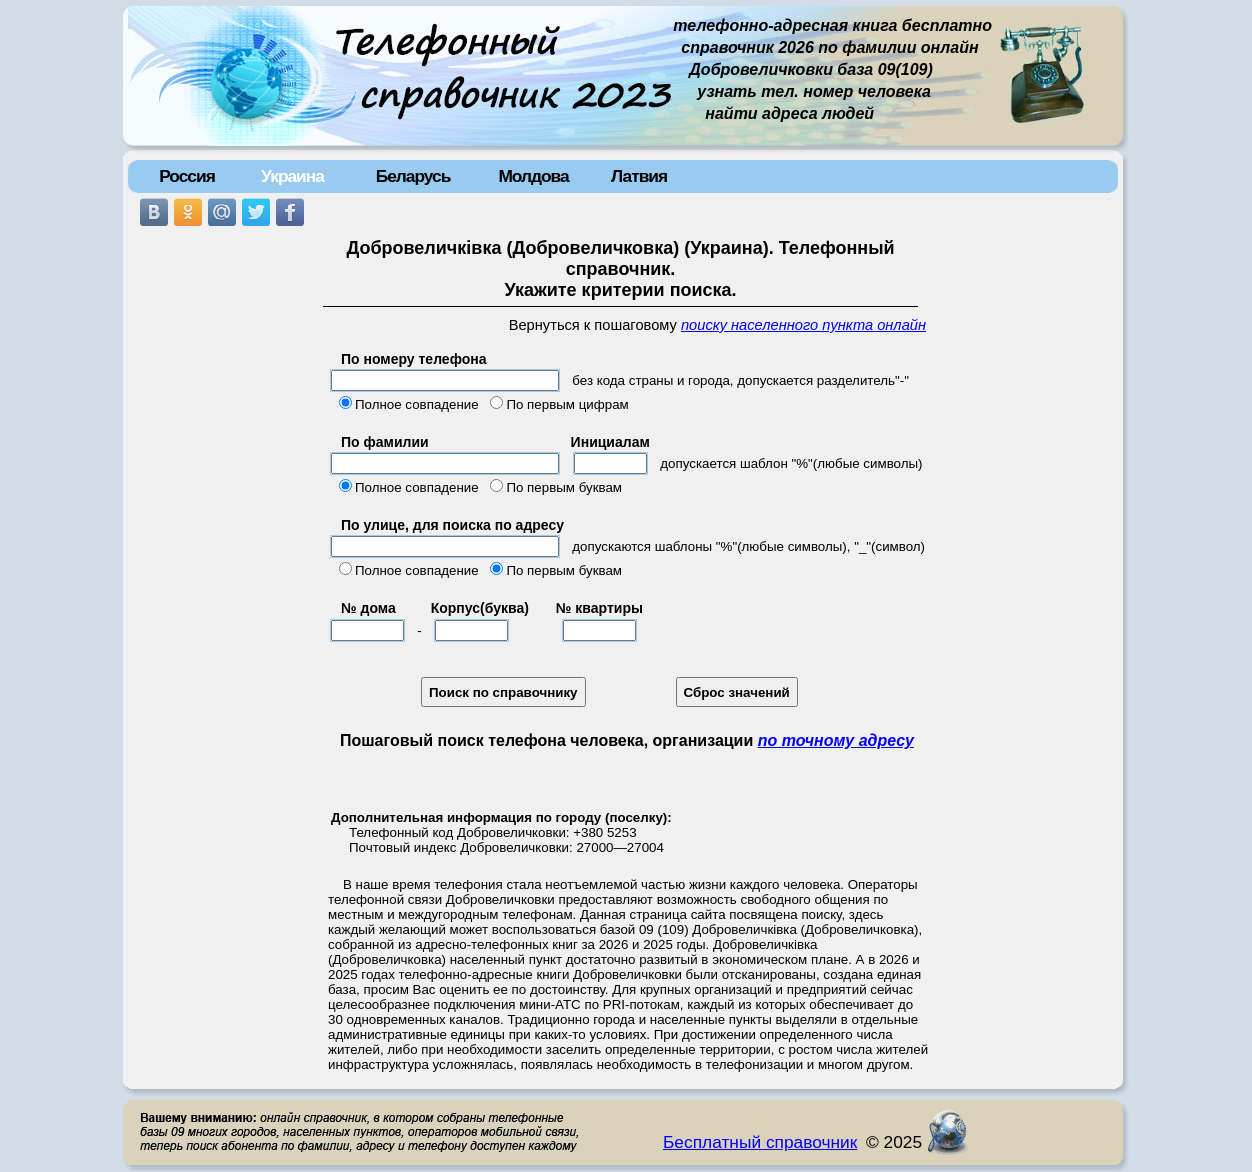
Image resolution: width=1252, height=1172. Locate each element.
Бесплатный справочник (760, 1142)
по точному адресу (836, 740)
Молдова (533, 176)
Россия (187, 176)
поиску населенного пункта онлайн (803, 325)
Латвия (639, 176)
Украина (292, 176)
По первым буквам (564, 487)
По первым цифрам (567, 404)
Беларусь (413, 176)
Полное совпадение (417, 404)
